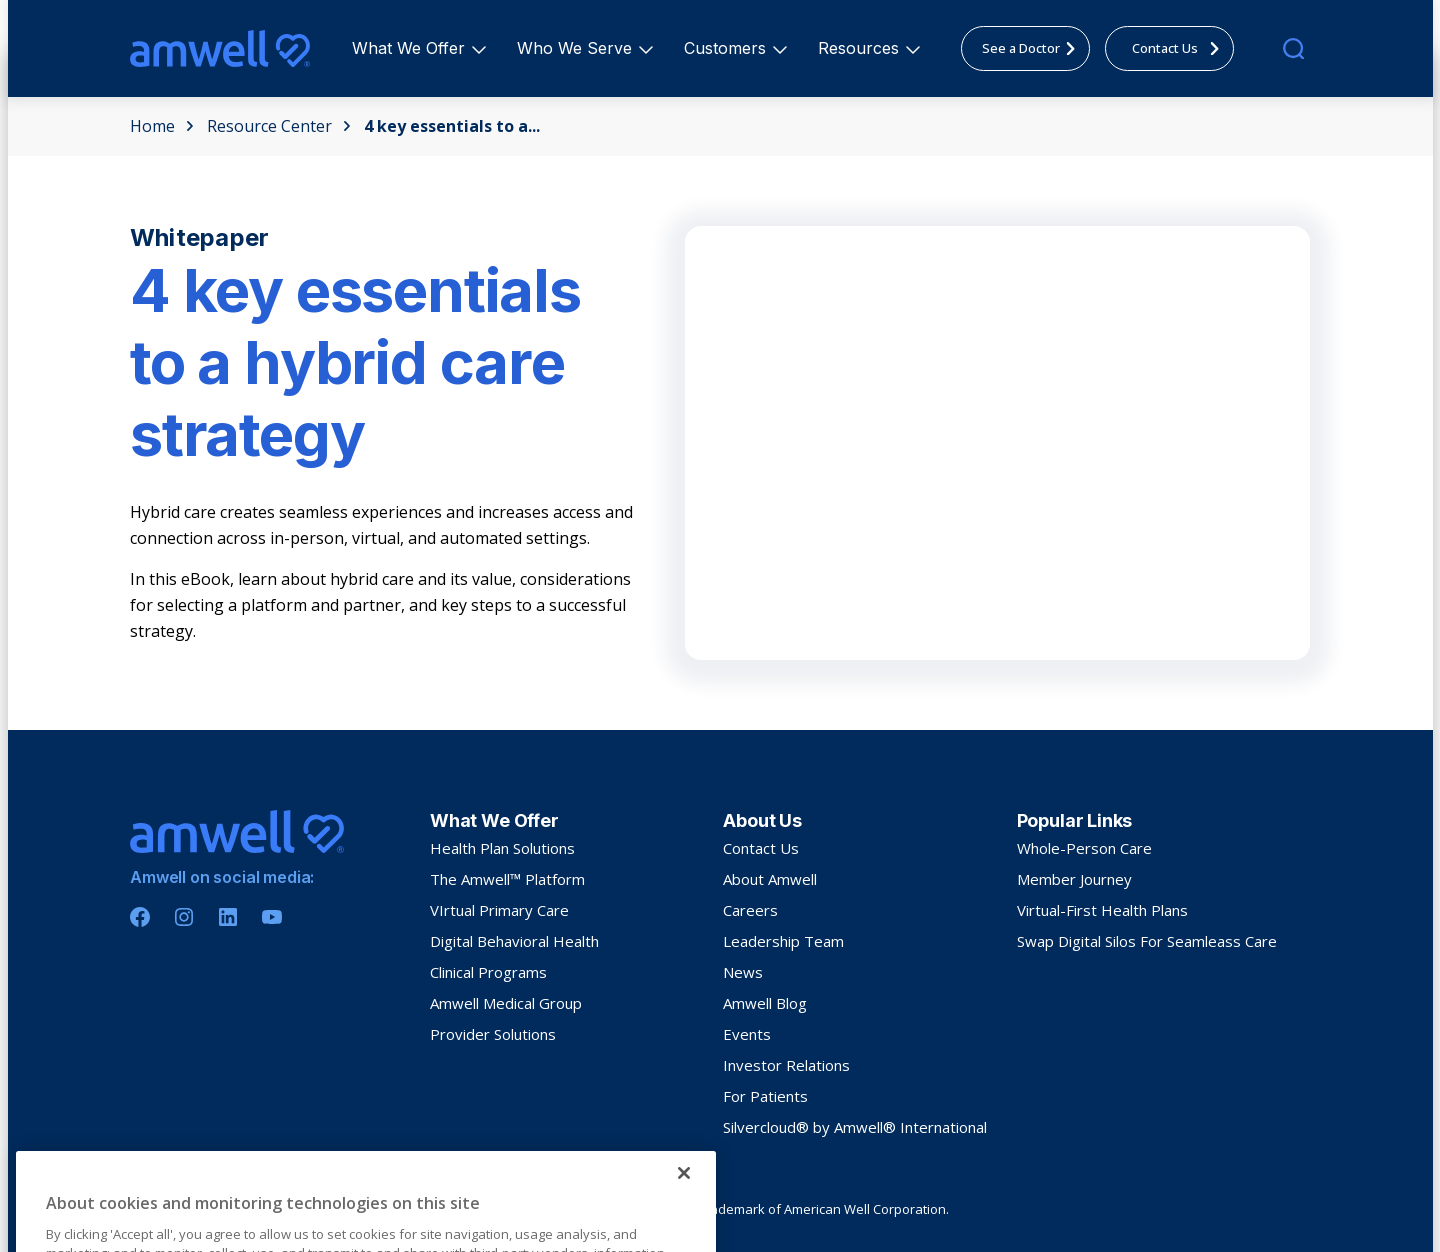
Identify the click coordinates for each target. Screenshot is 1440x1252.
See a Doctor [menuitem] (1034, 48)
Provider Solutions (493, 1034)
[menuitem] (408, 48)
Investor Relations (786, 1065)
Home (162, 126)
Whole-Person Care (1084, 848)
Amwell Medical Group (506, 1003)
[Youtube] (272, 917)
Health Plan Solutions (502, 848)
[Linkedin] (228, 917)
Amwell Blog (765, 1003)
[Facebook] (140, 917)
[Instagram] (184, 917)
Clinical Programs (488, 972)
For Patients (765, 1096)
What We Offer (411, 48)
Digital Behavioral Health (514, 941)
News (743, 972)
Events (747, 1034)
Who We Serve (577, 48)
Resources (861, 48)
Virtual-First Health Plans (1102, 910)
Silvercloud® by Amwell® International (855, 1127)
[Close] (684, 1230)
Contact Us (761, 848)
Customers (728, 48)
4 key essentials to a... (452, 126)
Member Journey (1074, 879)
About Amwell (770, 879)
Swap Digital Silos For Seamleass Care (1147, 941)
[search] (1293, 48)
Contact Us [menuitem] (1181, 48)
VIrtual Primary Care (499, 910)
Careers (750, 910)
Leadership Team (783, 941)
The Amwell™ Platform (507, 879)
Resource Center (279, 126)
